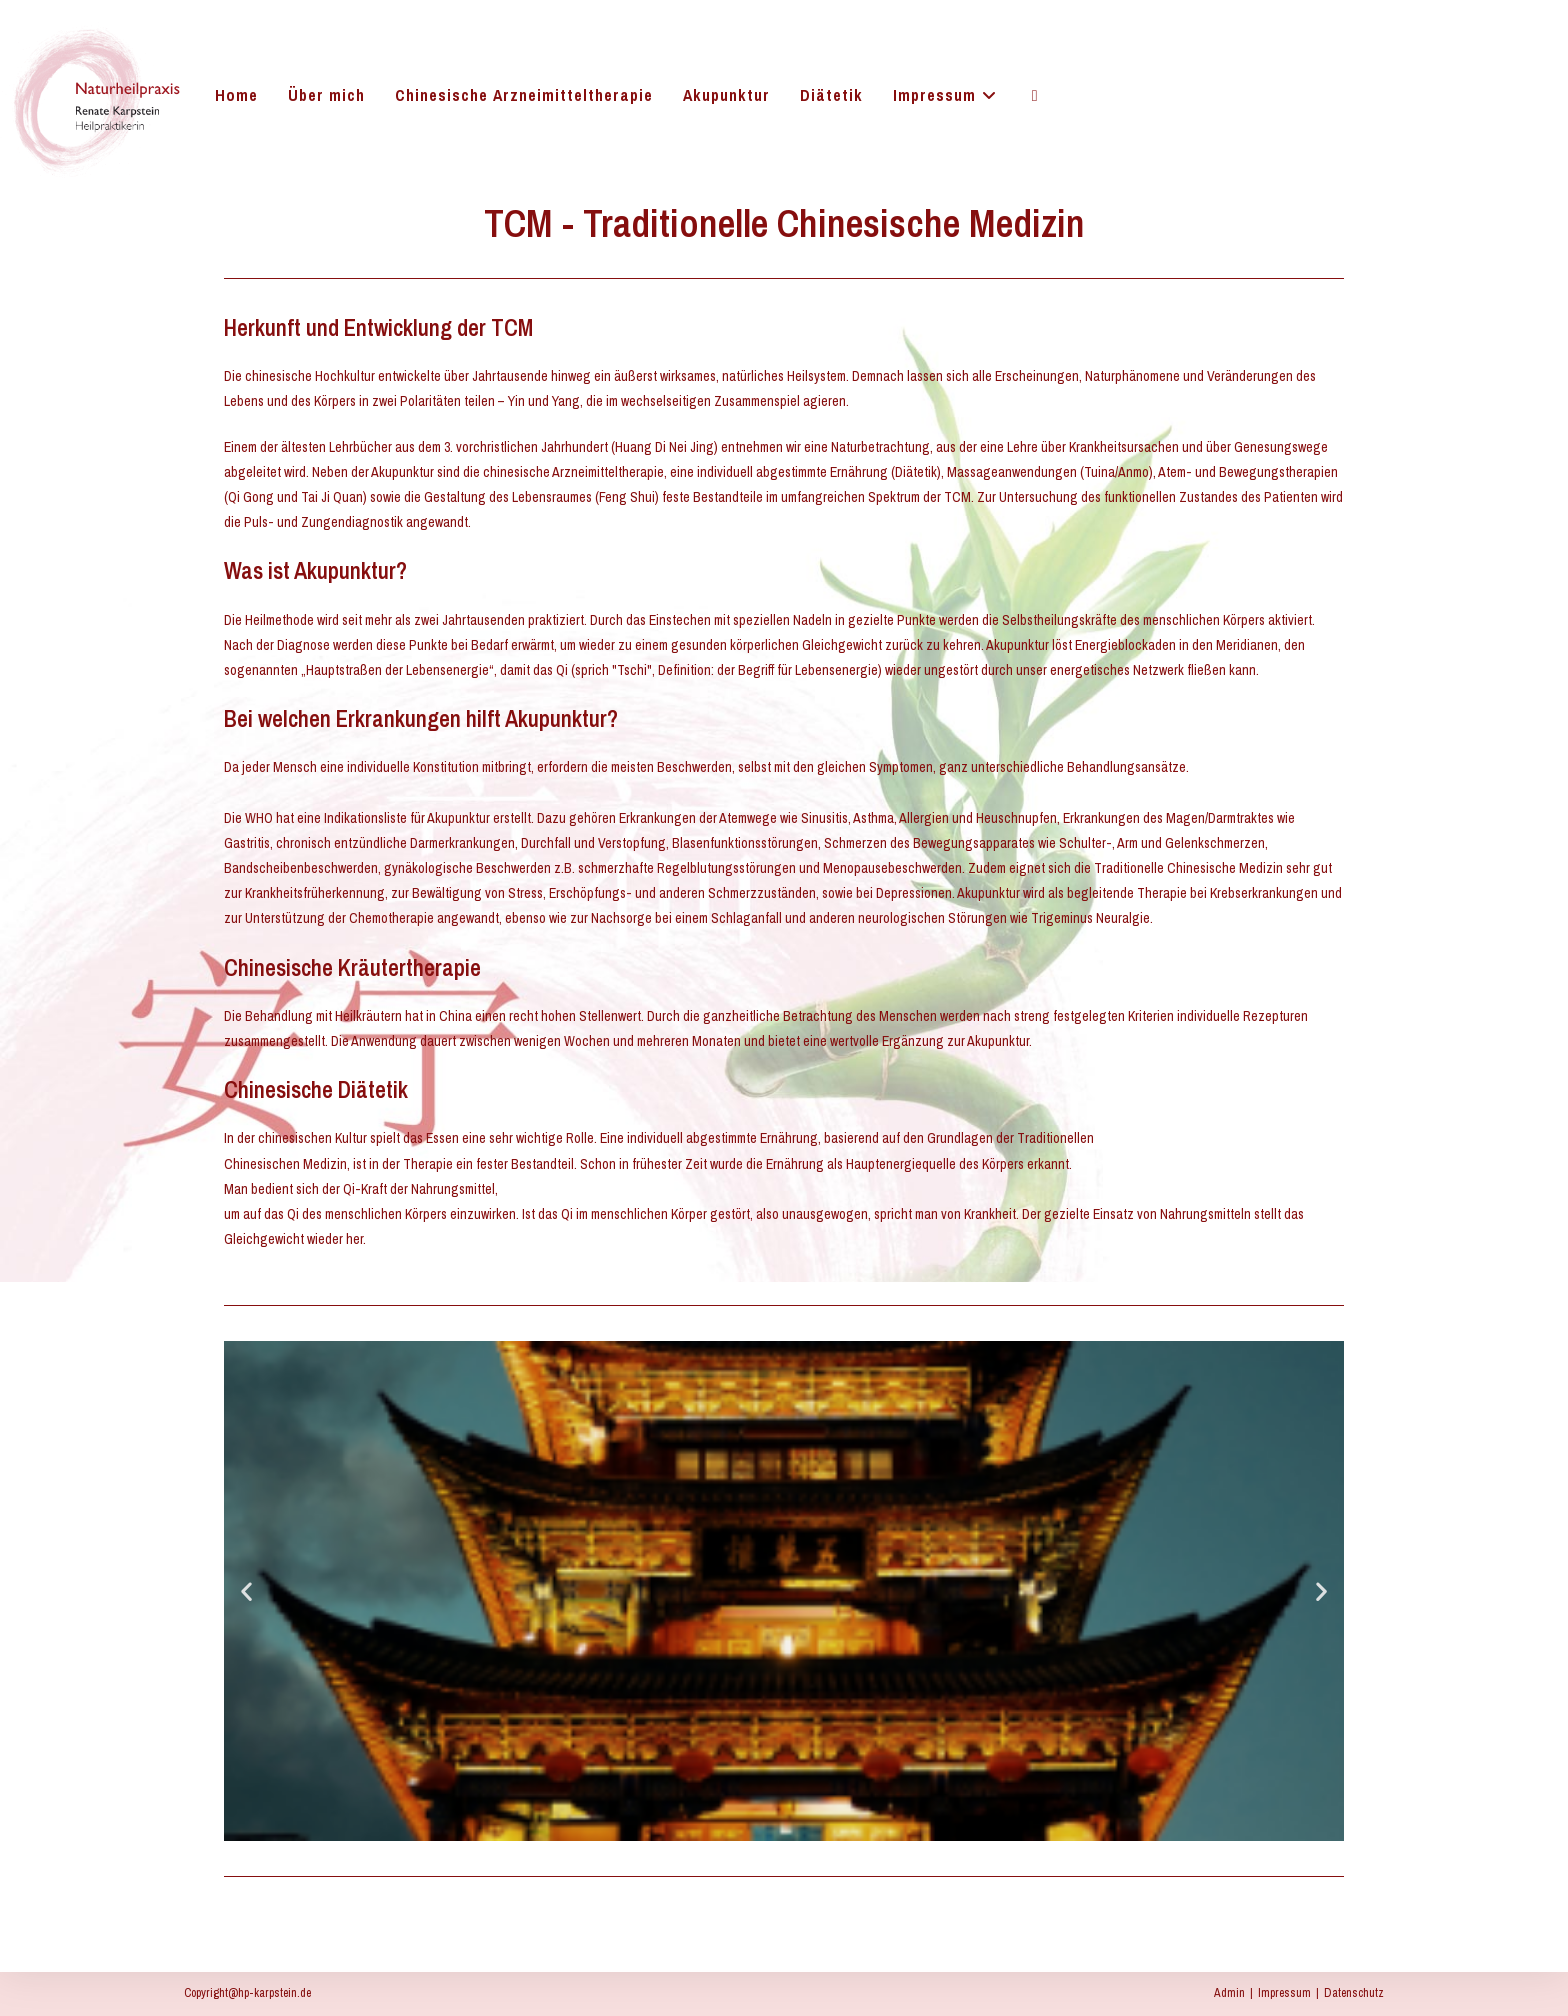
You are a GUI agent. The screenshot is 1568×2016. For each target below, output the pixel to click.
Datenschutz (1354, 1993)
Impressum (1284, 1993)
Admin (1229, 1993)
